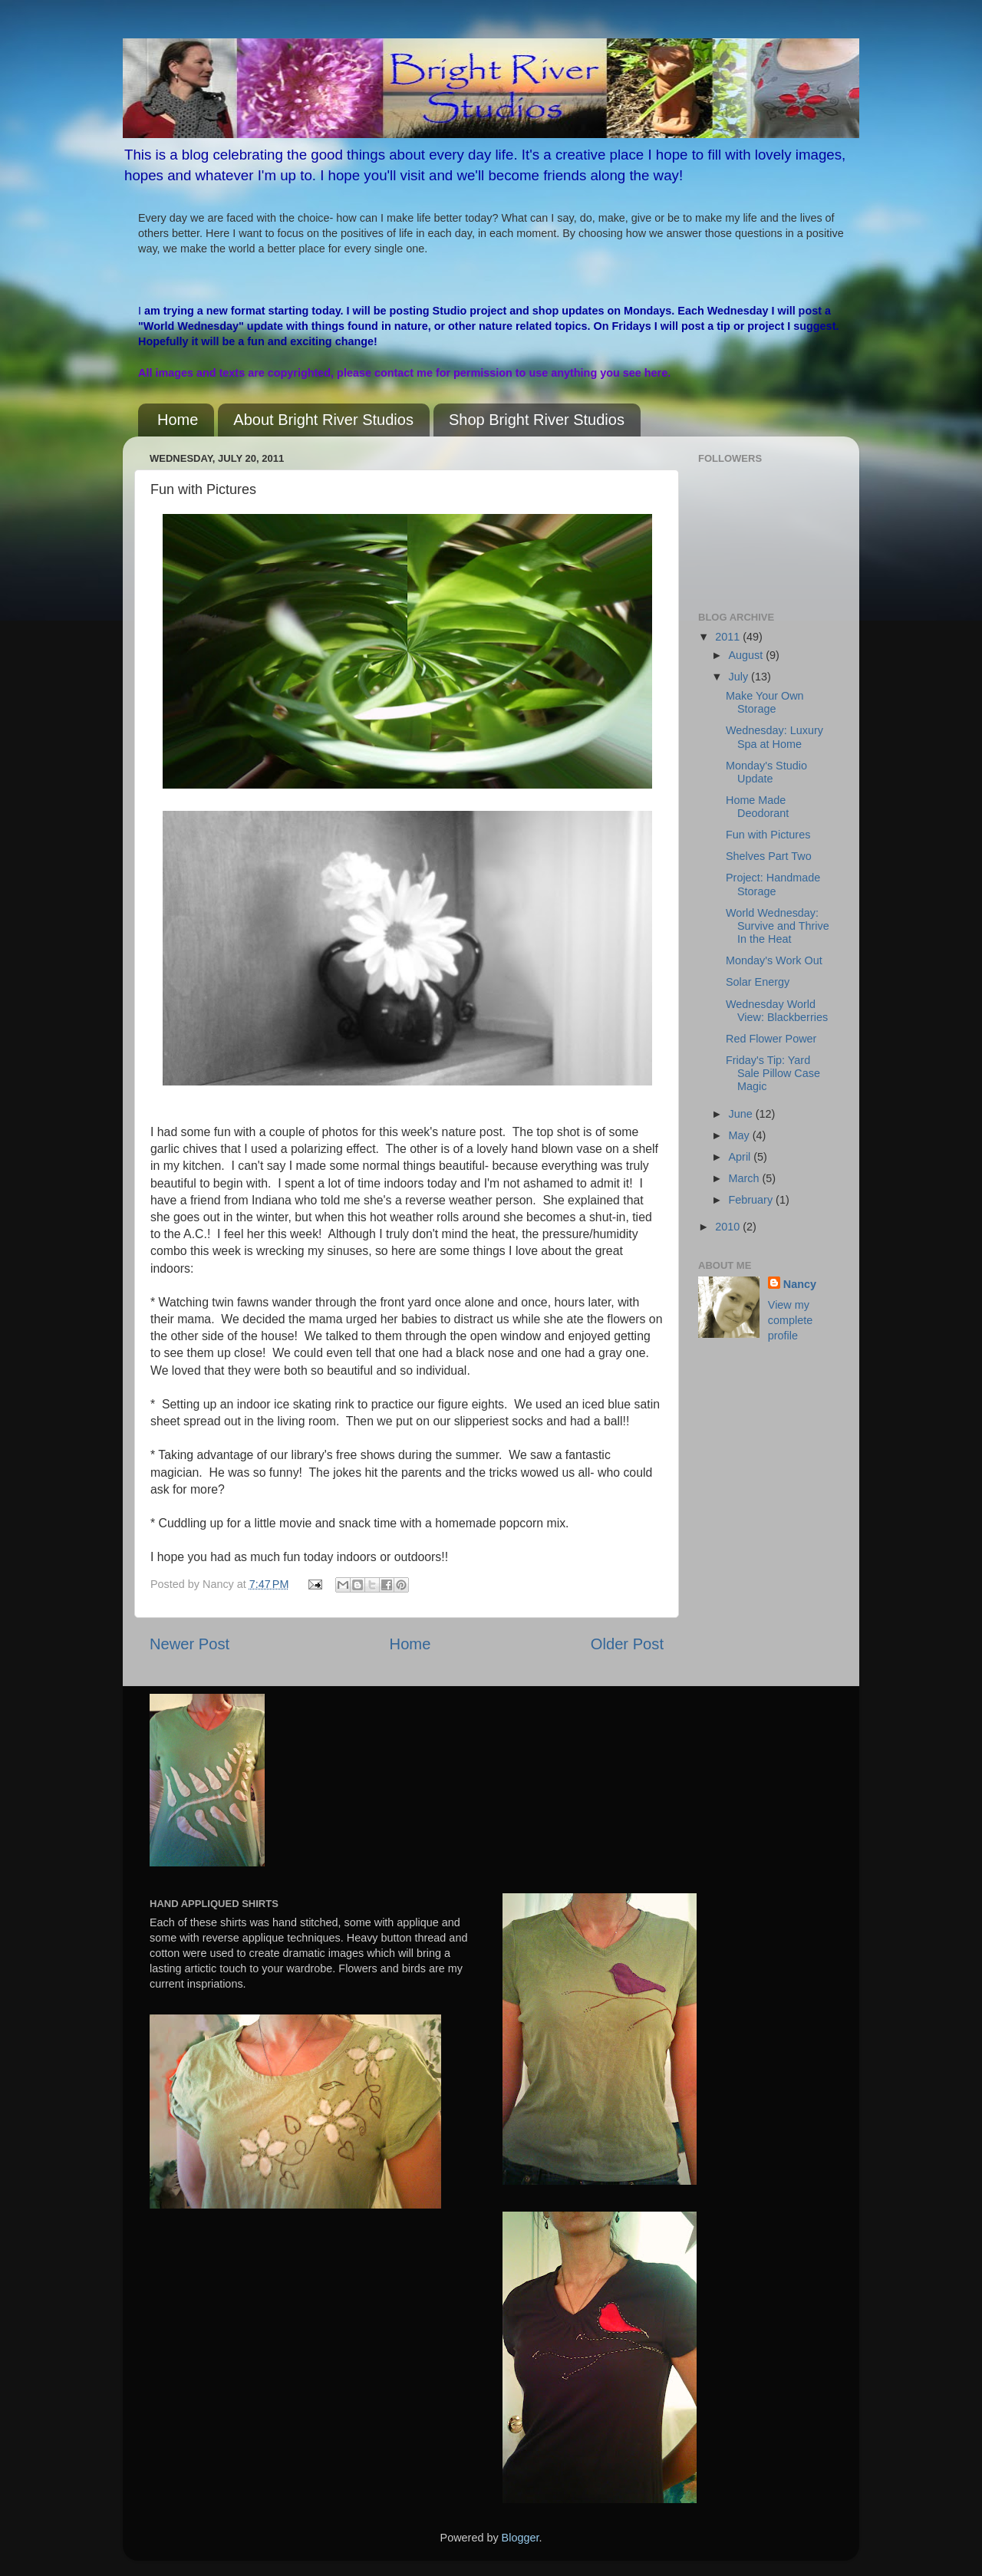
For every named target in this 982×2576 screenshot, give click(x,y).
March (746, 1178)
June (742, 1114)
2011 (729, 637)
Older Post (627, 1644)
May (741, 1135)
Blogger (520, 2538)
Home (177, 419)
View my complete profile (790, 1320)
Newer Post (189, 1644)
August (747, 655)
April (741, 1157)
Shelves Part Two (769, 856)
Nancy (799, 1284)
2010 (729, 1226)
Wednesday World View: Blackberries (777, 1010)
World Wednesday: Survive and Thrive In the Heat (777, 926)
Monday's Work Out (774, 960)
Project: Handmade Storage (773, 884)
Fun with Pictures (768, 834)
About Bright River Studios (323, 419)
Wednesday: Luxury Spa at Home (774, 736)
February (752, 1200)
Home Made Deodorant (757, 806)
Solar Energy (757, 982)
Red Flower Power (771, 1039)
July (740, 676)
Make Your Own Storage (765, 702)
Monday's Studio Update (766, 772)
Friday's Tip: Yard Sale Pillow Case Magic (773, 1073)
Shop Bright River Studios (536, 419)
